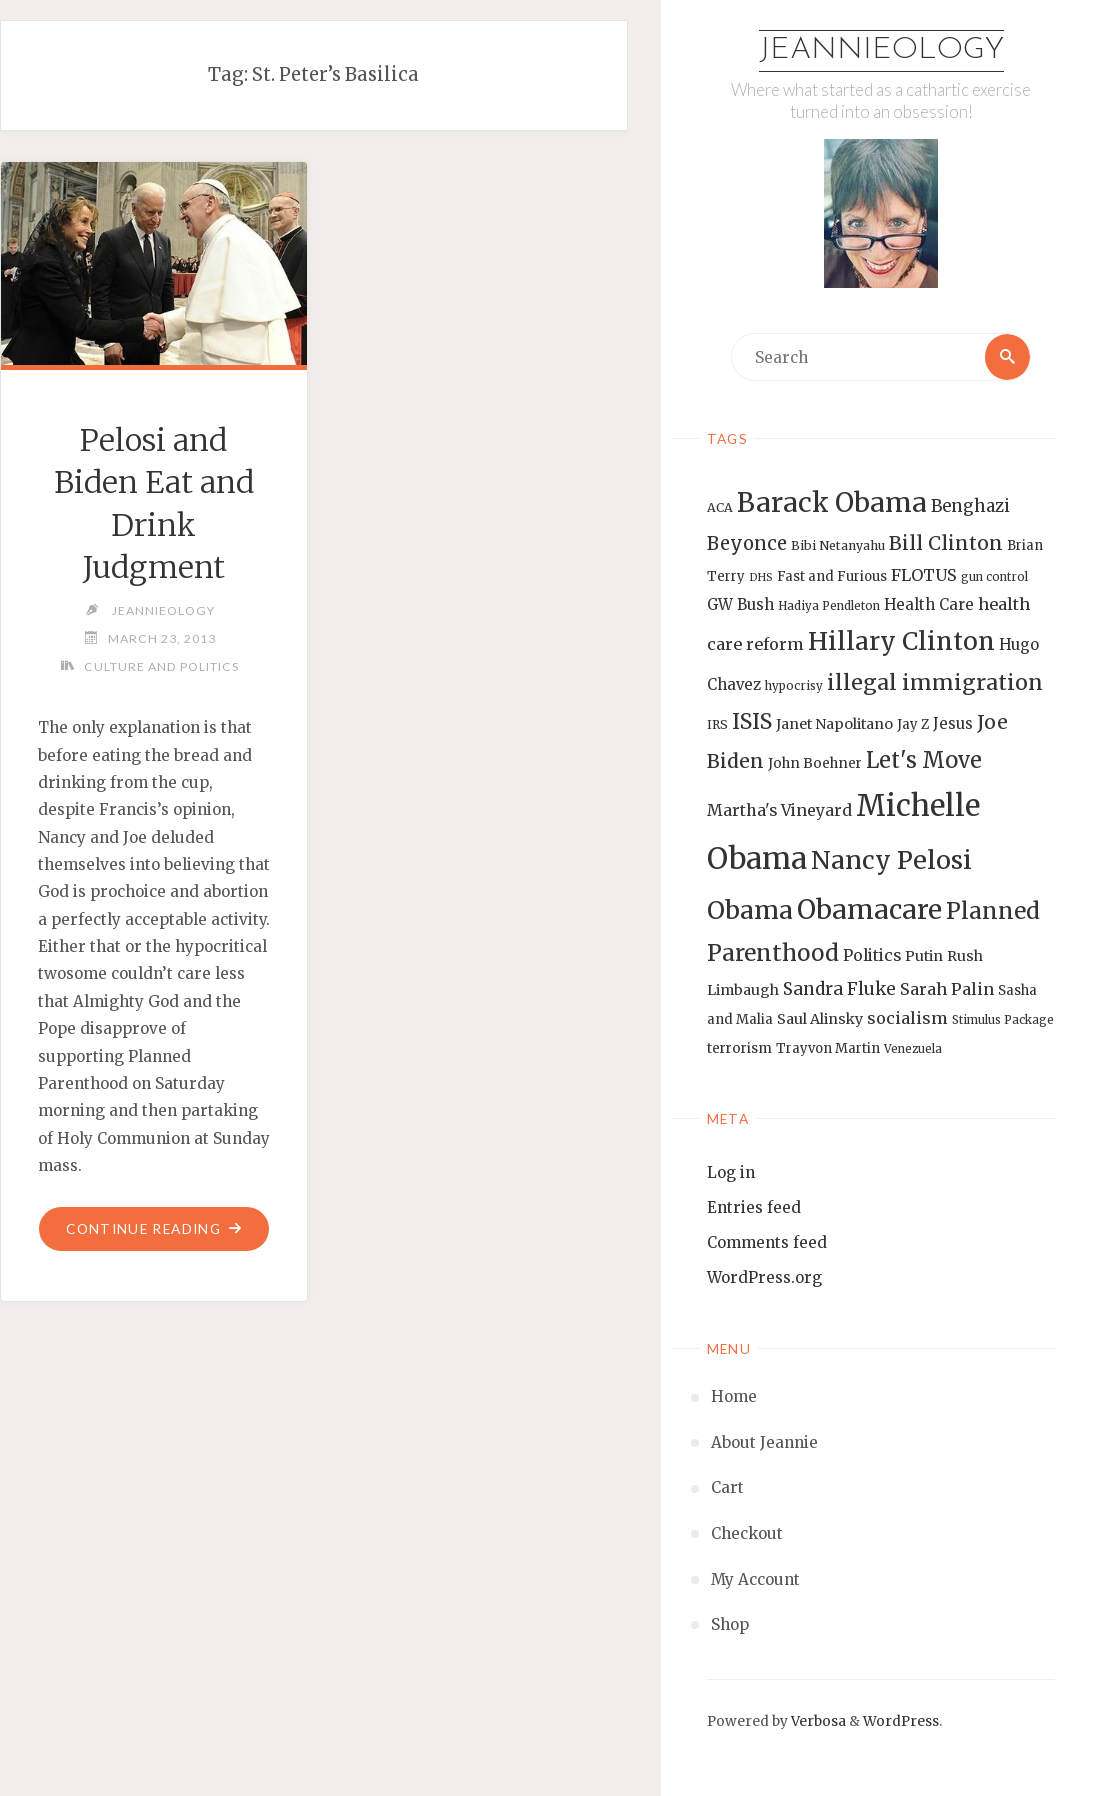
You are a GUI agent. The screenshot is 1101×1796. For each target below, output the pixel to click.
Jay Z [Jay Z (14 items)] (913, 724)
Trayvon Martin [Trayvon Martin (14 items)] (828, 1048)
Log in (731, 1172)
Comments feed (767, 1242)
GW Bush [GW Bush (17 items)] (740, 604)
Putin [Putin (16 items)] (924, 956)
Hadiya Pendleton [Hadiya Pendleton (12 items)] (829, 606)
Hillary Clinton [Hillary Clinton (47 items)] (901, 641)
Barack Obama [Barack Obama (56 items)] (832, 502)
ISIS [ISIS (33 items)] (752, 721)
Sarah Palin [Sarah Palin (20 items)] (947, 989)
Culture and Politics (161, 666)
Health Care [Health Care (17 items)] (929, 604)
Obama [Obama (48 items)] (750, 910)
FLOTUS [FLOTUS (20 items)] (924, 575)
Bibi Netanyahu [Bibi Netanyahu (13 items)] (838, 545)
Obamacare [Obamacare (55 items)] (869, 909)
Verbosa (817, 1721)
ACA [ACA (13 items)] (720, 507)
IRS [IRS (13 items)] (717, 724)
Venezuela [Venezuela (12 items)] (913, 1049)
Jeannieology (881, 50)
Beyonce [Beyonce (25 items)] (747, 543)
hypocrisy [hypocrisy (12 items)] (794, 686)
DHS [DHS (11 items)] (761, 577)
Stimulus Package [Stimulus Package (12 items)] (1003, 1021)
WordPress (901, 1721)
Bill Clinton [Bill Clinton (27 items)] (946, 543)
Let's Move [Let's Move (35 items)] (924, 760)
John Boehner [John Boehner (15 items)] (815, 763)
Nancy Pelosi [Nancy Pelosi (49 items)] (891, 860)
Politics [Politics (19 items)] (872, 955)
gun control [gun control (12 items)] (994, 577)
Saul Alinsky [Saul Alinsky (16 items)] (820, 1020)
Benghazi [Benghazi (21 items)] (970, 506)
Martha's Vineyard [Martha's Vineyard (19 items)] (779, 810)
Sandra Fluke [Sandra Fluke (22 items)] (839, 989)
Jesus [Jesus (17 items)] (953, 723)
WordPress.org (764, 1277)
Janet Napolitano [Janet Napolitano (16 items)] (834, 724)
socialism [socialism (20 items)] (907, 1019)
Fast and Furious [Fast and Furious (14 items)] (832, 576)
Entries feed (754, 1207)
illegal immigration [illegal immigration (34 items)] (935, 682)
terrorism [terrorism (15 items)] (739, 1048)
